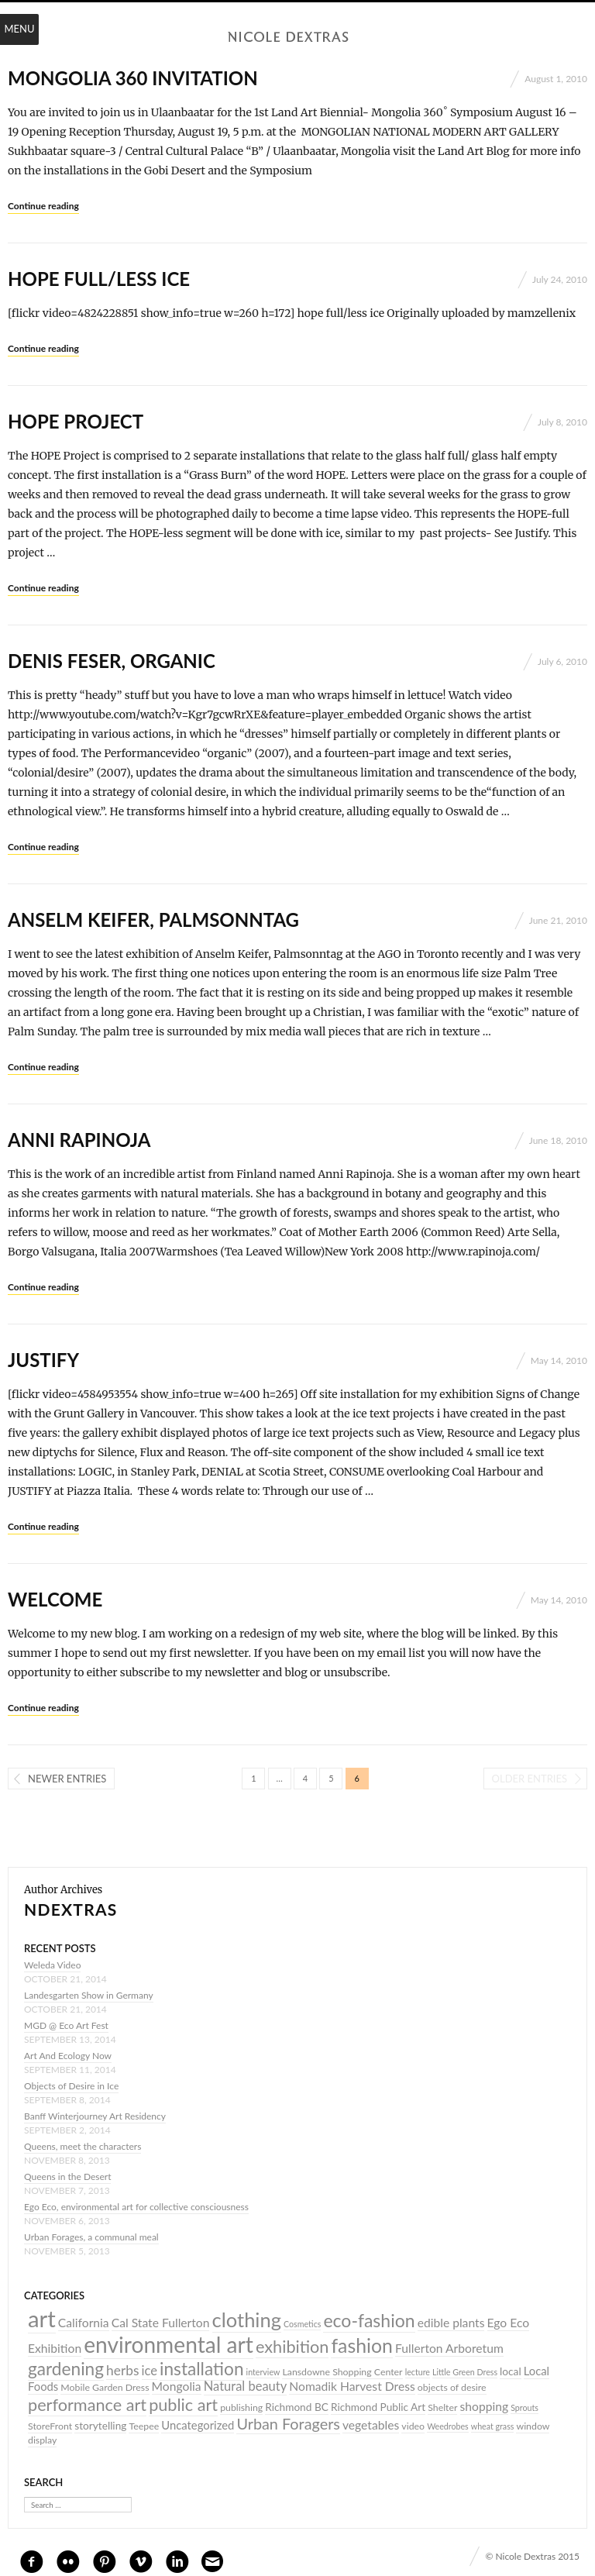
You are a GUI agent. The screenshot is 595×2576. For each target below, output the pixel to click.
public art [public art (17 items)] (183, 2405)
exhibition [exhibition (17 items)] (292, 2347)
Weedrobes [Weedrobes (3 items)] (448, 2426)
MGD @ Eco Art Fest (66, 2025)
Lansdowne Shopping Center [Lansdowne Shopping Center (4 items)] (342, 2372)
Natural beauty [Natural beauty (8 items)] (245, 2386)
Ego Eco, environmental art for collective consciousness (136, 2207)
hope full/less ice (99, 278)
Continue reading (43, 206)
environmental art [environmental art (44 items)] (168, 2344)
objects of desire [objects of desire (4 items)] (452, 2387)
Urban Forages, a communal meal (91, 2237)
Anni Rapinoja (79, 1139)
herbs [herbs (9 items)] (122, 2370)
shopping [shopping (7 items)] (484, 2406)
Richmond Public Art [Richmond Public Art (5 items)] (378, 2407)
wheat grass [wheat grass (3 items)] (492, 2426)
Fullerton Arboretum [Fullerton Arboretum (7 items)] (449, 2348)
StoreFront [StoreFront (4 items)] (50, 2426)
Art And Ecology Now (68, 2055)
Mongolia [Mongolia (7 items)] (176, 2386)
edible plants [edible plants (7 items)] (451, 2323)
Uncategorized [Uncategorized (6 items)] (197, 2425)
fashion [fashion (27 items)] (361, 2345)
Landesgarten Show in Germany (88, 1995)
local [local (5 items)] (510, 2371)
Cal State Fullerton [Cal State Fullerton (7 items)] (161, 2323)
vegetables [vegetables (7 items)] (370, 2425)
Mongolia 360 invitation (133, 78)
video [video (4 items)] (413, 2426)
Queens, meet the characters (82, 2146)
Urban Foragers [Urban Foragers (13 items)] (287, 2423)
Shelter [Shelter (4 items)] (442, 2407)
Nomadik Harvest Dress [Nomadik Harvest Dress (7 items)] (351, 2386)
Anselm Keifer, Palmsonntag (153, 919)
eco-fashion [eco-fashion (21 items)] (368, 2320)
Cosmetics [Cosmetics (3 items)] (302, 2324)
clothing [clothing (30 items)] (246, 2319)
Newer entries (67, 1778)
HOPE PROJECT (75, 421)
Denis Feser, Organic (111, 660)
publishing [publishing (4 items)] (241, 2407)
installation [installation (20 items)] (202, 2368)
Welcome (55, 1599)
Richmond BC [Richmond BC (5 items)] (296, 2407)
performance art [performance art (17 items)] (87, 2405)
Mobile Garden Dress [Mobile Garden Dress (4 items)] (104, 2387)
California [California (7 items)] (83, 2323)
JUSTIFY (43, 1359)
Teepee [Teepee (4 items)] (144, 2426)
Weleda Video (52, 1965)
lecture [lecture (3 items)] (417, 2372)
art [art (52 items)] (42, 2318)
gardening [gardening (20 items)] (66, 2368)
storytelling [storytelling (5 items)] (100, 2425)
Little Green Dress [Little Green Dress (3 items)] (464, 2372)
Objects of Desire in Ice (71, 2086)
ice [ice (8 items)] (149, 2370)
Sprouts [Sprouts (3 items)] (524, 2407)
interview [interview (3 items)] (263, 2372)
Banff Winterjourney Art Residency (95, 2116)
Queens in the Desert (67, 2176)
